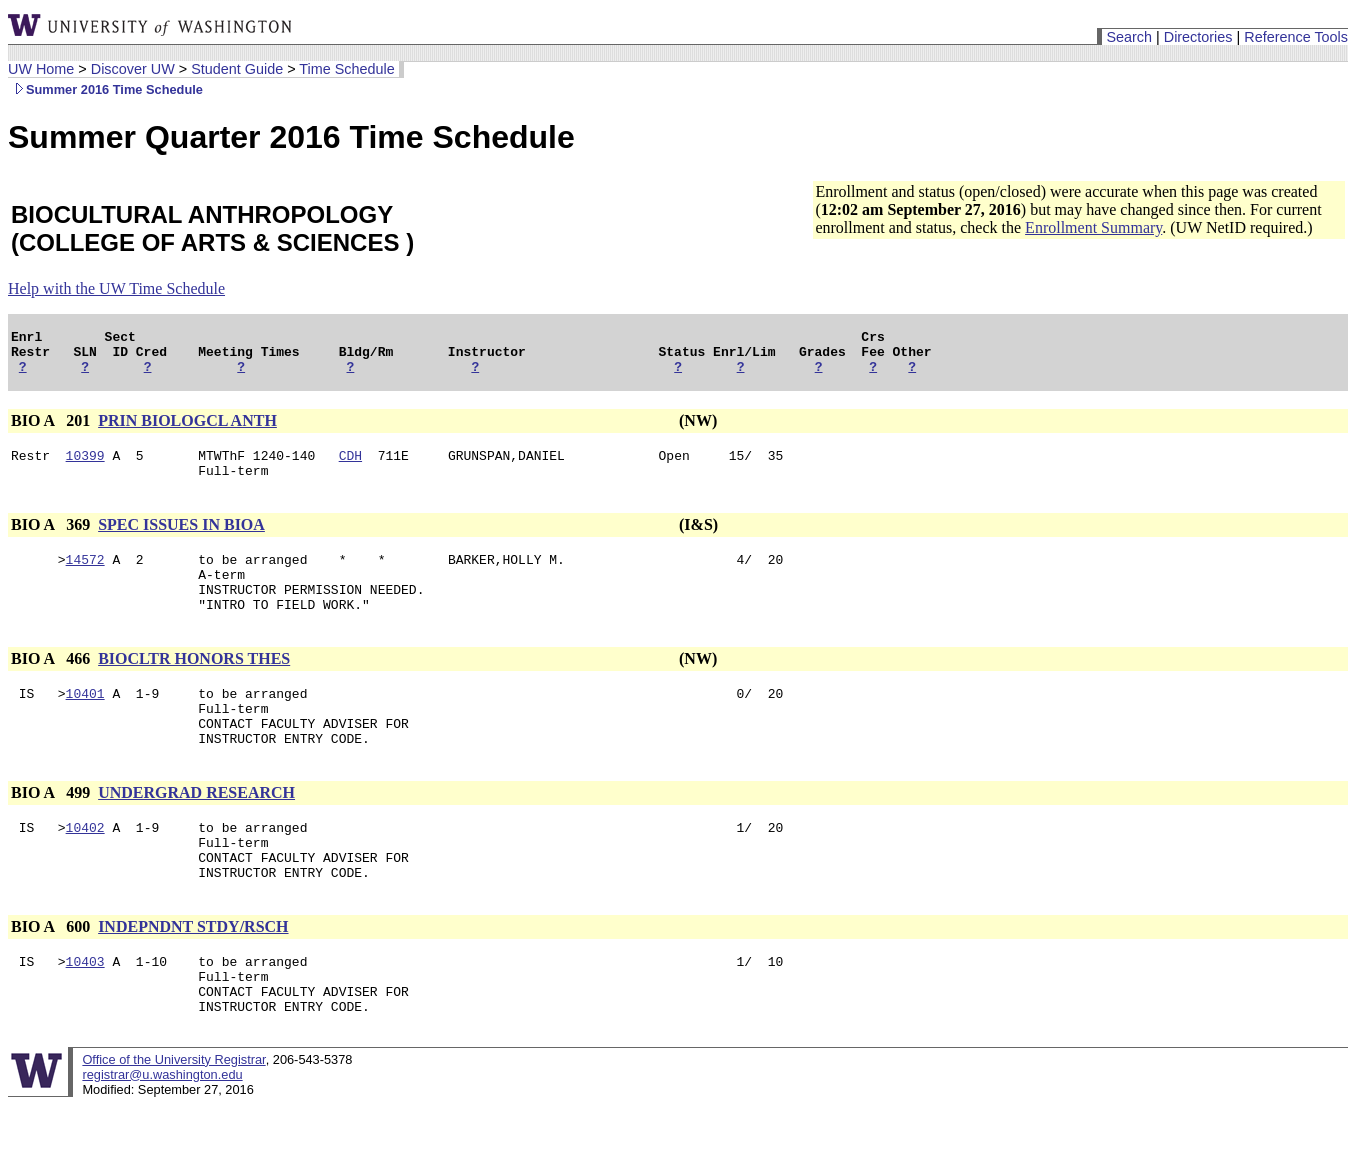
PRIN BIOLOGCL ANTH (187, 429)
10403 (85, 1015)
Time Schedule (346, 69)
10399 (85, 467)
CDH (350, 467)
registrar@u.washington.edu (162, 1137)
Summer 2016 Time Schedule (105, 89)
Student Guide (237, 69)
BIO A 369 (52, 539)
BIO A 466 (52, 685)
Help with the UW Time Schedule (116, 288)
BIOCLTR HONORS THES (194, 685)
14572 (85, 577)
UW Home (41, 69)
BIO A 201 (52, 429)
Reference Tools (1296, 37)
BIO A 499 (52, 831)
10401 (85, 723)
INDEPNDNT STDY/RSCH (193, 977)
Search (1129, 37)
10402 (85, 869)
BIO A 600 (52, 977)
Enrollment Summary (1093, 227)
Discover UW (133, 69)
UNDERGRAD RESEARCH (196, 831)
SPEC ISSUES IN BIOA (181, 539)
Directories (1198, 37)
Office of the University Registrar (173, 1122)
